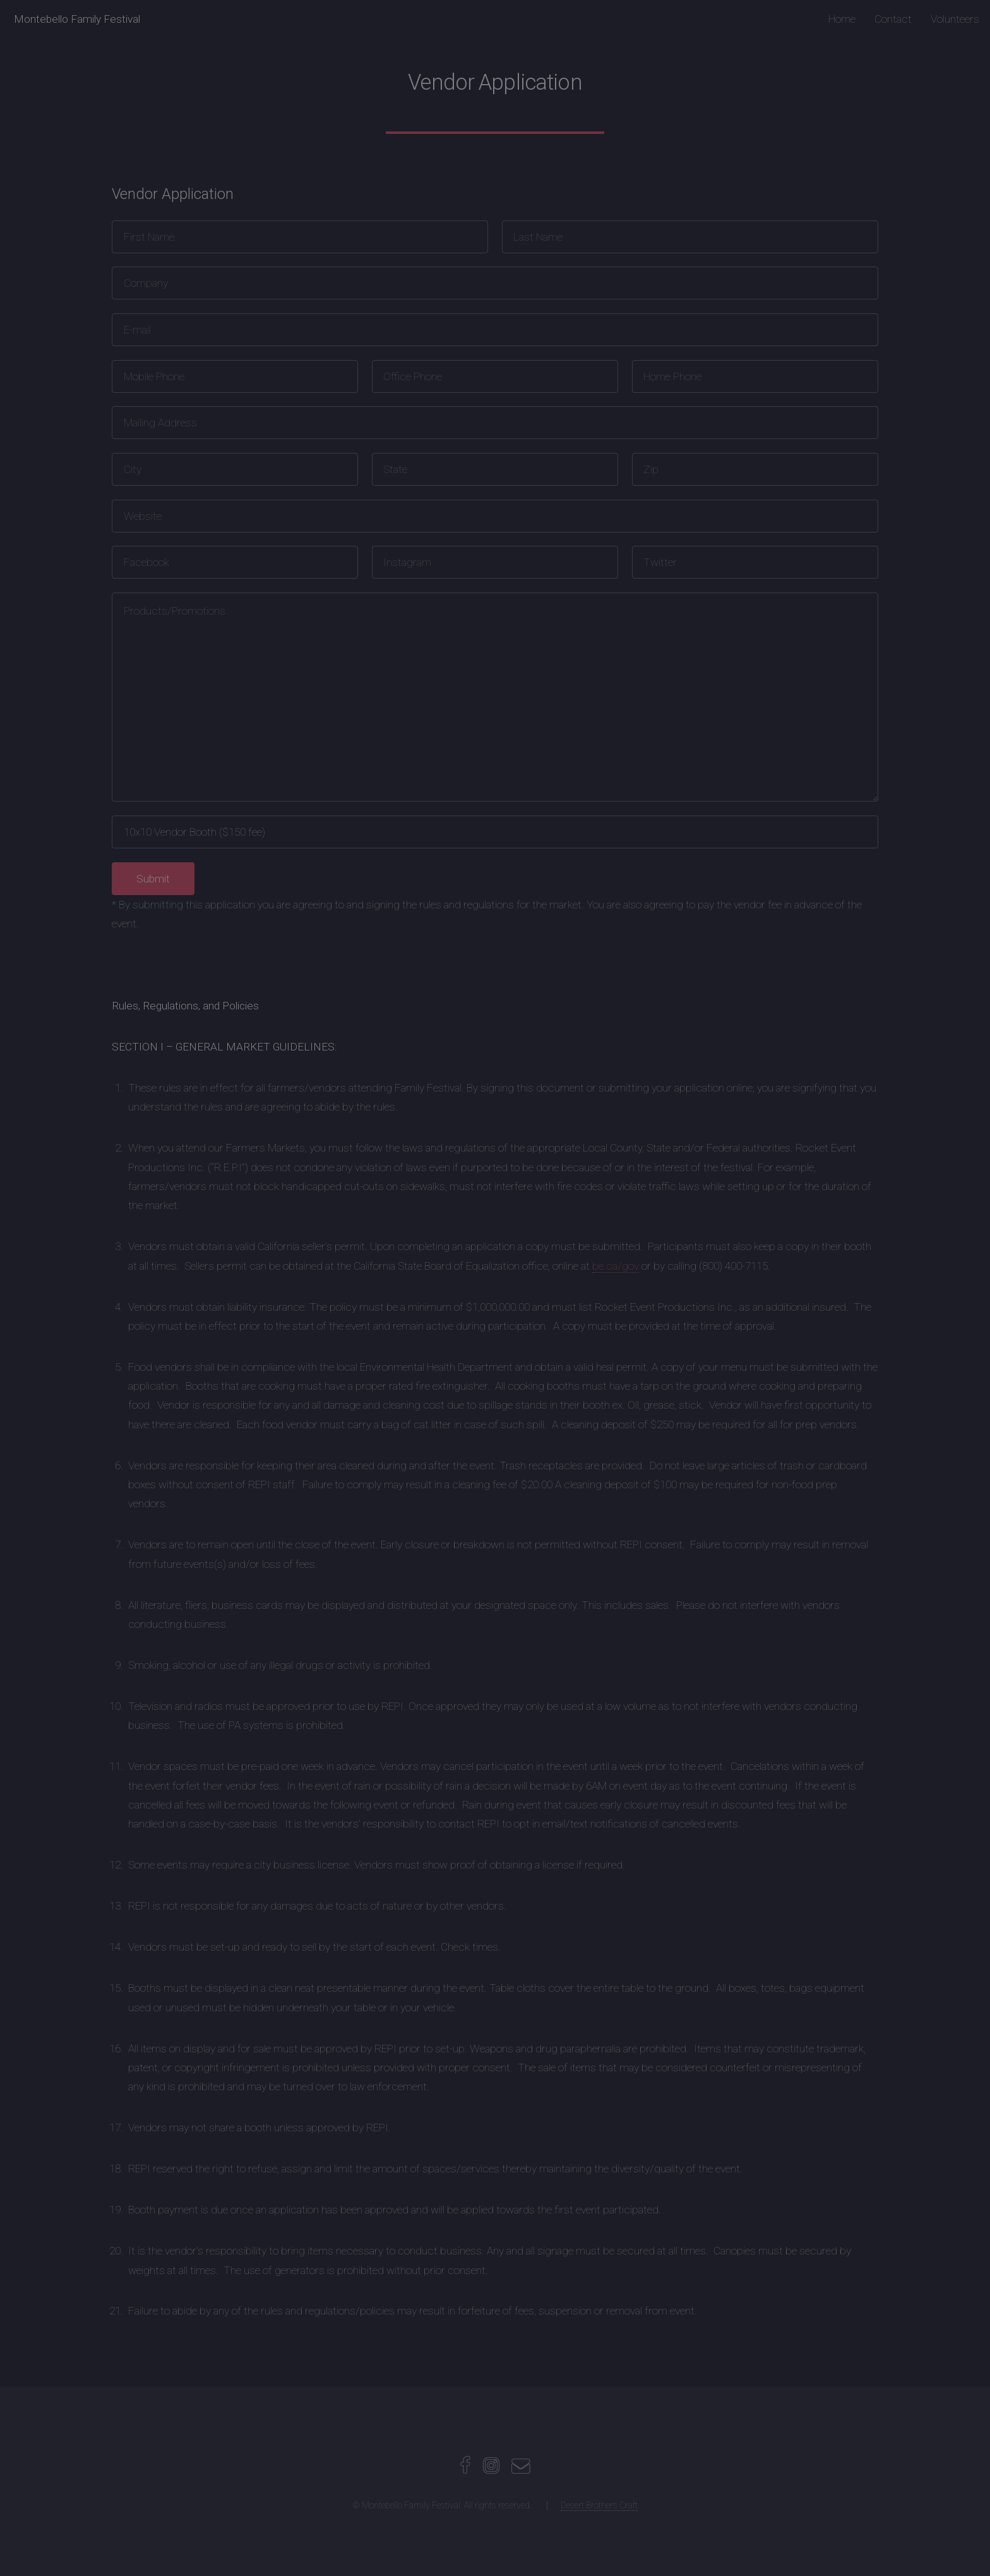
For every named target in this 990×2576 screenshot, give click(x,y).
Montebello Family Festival (77, 19)
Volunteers (955, 19)
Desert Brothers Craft (599, 2505)
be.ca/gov (615, 1266)
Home (842, 19)
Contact (893, 19)
